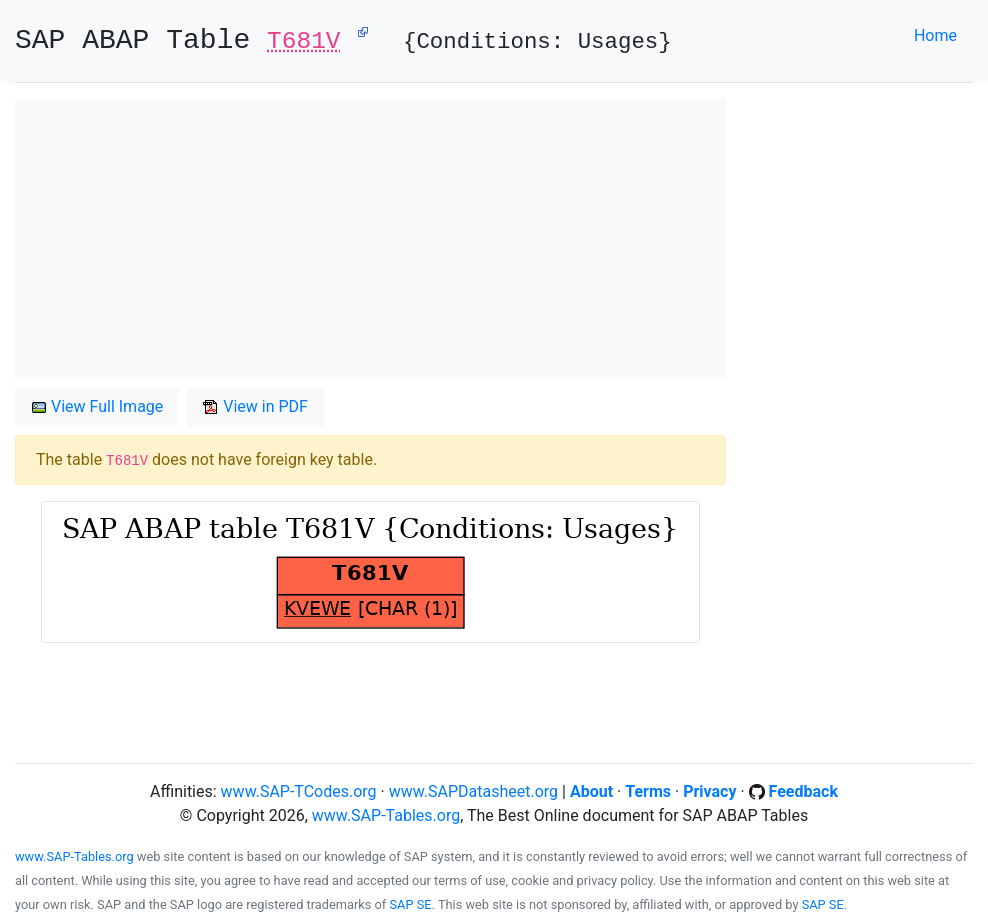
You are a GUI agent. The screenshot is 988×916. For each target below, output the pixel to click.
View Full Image (97, 406)
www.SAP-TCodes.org (299, 791)
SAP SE (411, 904)
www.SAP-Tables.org (386, 815)
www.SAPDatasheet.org (473, 791)
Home (935, 35)
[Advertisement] (370, 239)
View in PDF (255, 406)
